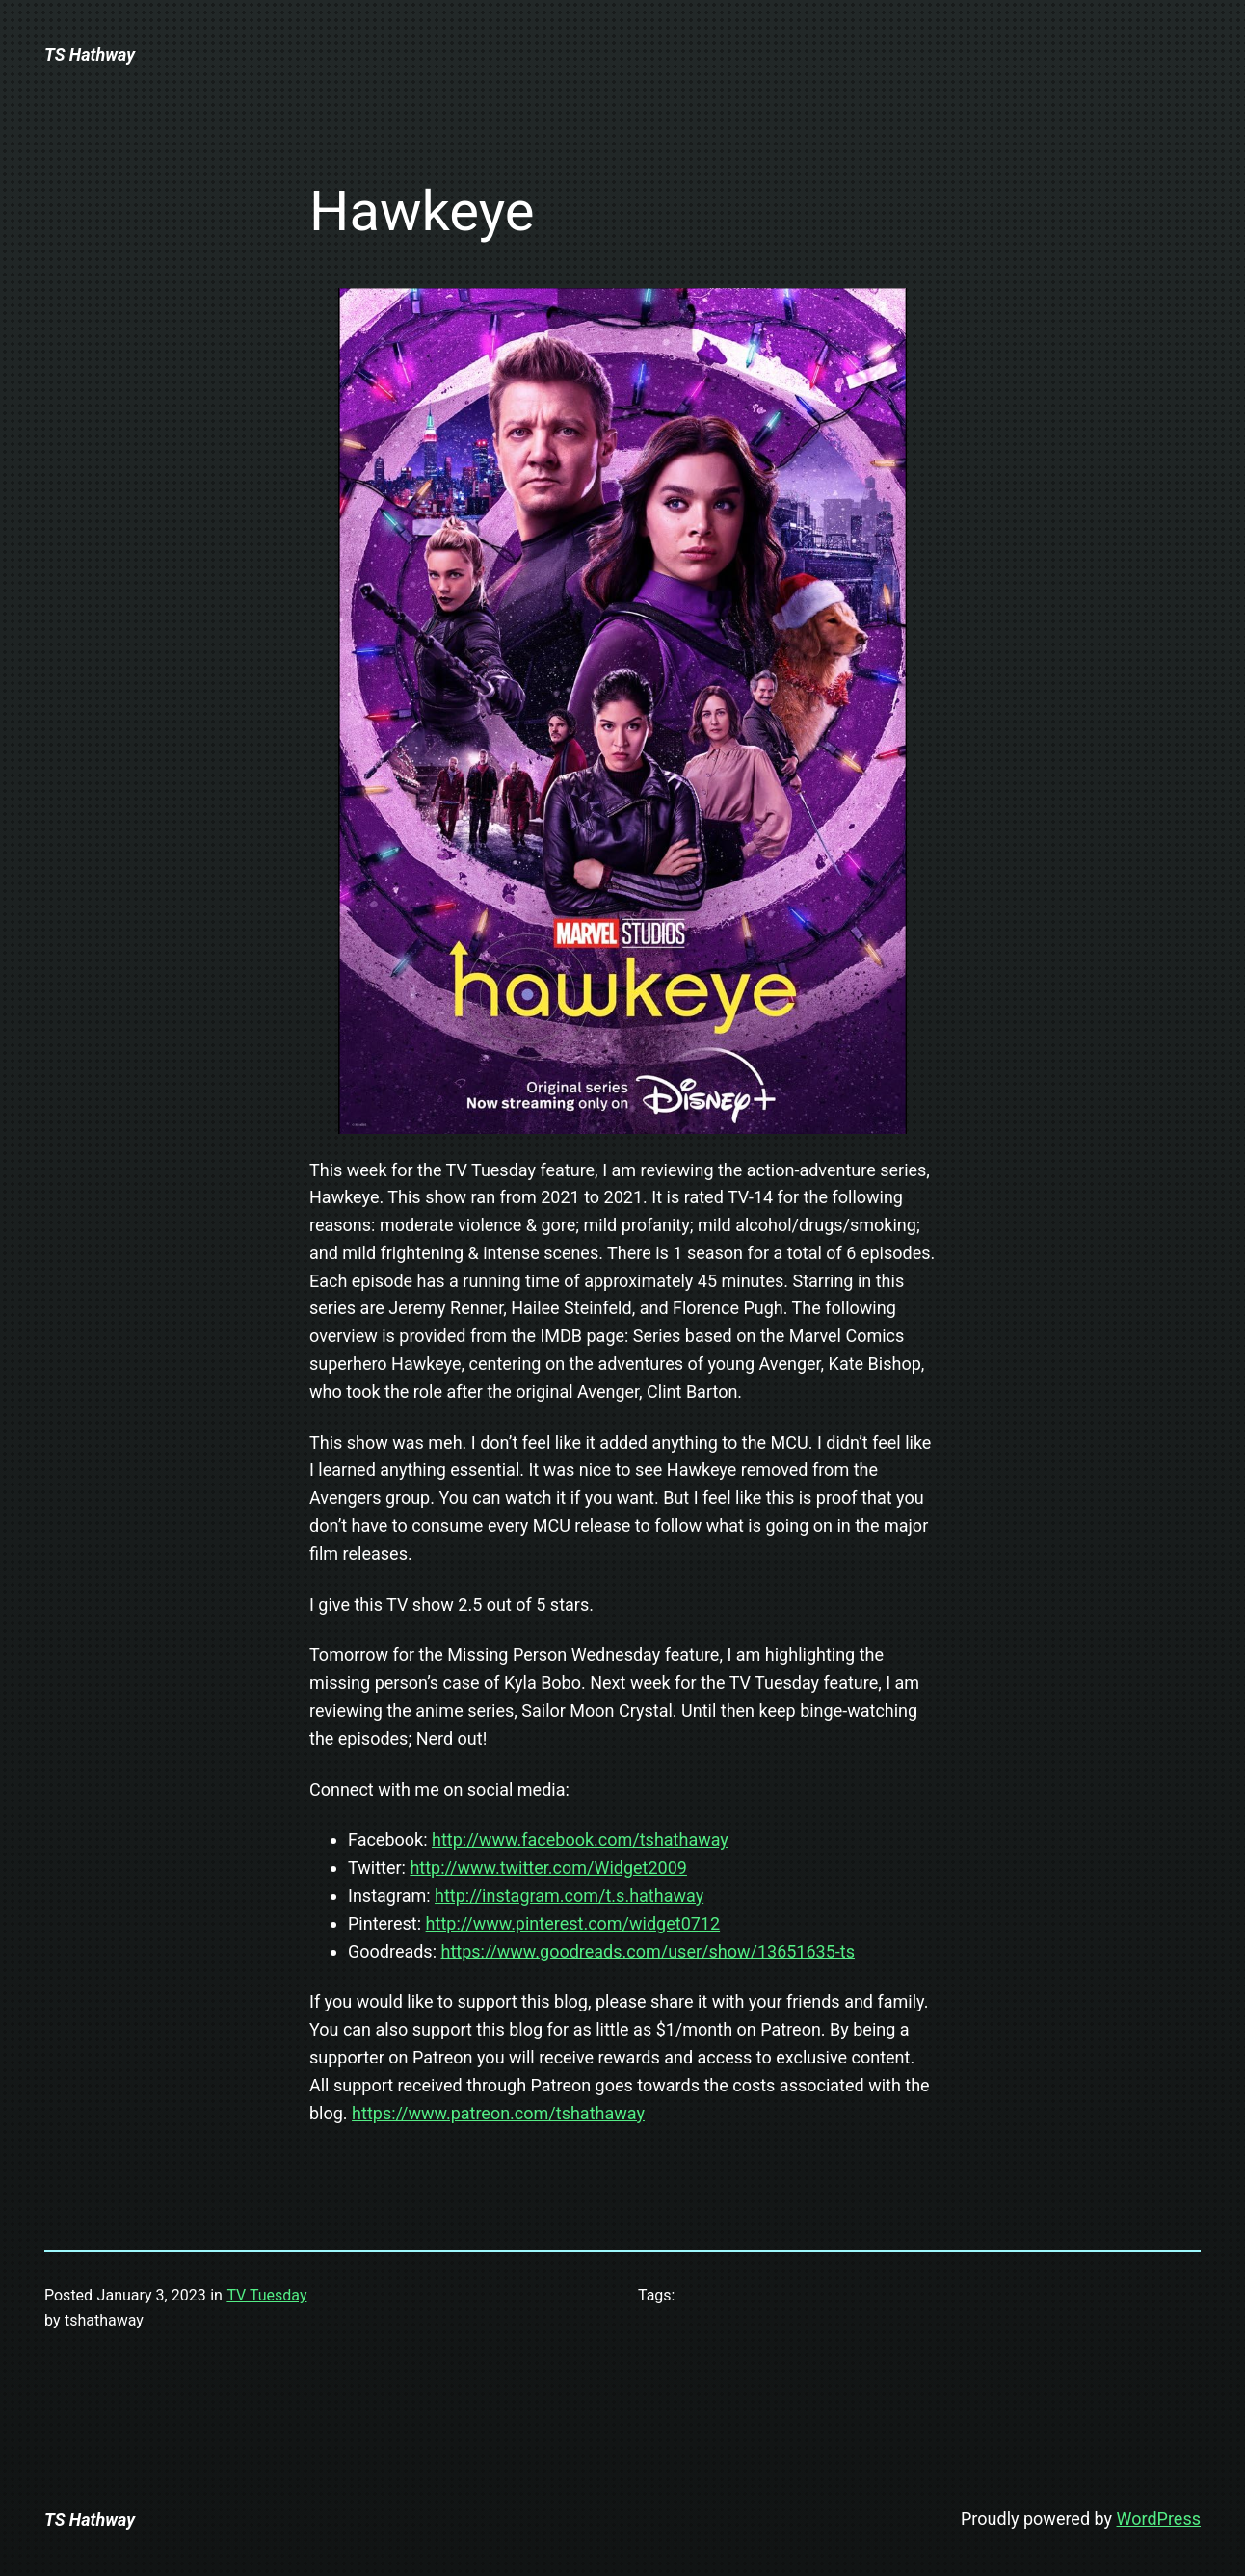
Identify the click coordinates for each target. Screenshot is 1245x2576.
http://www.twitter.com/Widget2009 (548, 1867)
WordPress (1159, 2519)
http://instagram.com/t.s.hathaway (569, 1895)
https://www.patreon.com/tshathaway (498, 2113)
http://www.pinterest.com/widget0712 (573, 1923)
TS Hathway (89, 54)
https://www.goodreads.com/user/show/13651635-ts (647, 1951)
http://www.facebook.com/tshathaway (580, 1839)
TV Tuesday (266, 2295)
